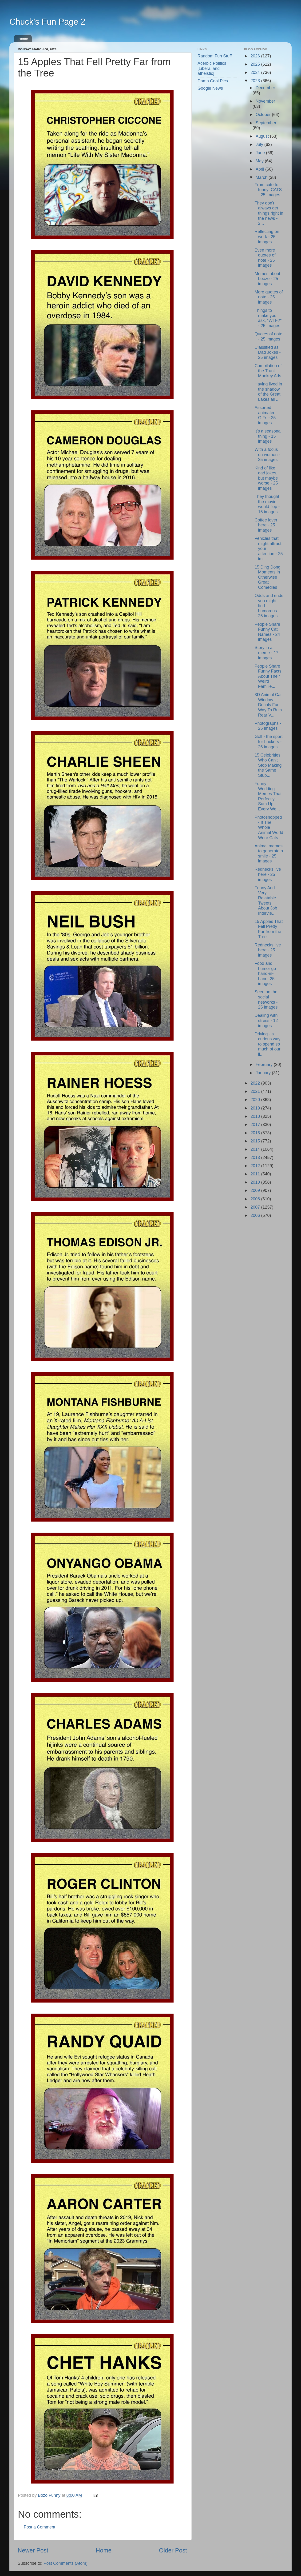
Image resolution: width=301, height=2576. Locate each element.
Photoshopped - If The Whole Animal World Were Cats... (268, 827)
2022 (255, 1083)
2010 (255, 1182)
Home (23, 39)
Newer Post (33, 2550)
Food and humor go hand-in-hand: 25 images (265, 973)
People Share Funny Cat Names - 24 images (267, 632)
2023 (255, 80)
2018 (255, 1116)
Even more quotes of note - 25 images (264, 258)
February (265, 1064)
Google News (210, 88)
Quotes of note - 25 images (268, 336)
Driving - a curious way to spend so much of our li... (267, 1044)
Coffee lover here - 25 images (265, 525)
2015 (255, 1141)
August (263, 136)
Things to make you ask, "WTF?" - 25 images (267, 318)
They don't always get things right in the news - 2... (268, 213)
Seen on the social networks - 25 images (265, 1000)
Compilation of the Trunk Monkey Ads (267, 370)
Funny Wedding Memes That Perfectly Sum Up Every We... (267, 796)
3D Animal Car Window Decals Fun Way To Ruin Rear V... (268, 704)
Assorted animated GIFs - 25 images (265, 415)
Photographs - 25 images (267, 726)
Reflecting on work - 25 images (266, 236)
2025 (255, 64)
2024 (255, 72)
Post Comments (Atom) (65, 2563)
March (262, 177)
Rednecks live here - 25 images (267, 874)
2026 (255, 56)
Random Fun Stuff (215, 56)
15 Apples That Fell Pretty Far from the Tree (268, 929)
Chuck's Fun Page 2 (47, 22)
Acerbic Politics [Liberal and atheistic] (212, 68)
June (261, 152)
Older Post (173, 2550)
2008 (255, 1199)
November (265, 101)
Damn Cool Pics (213, 81)
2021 (255, 1091)
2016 (255, 1132)
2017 (255, 1124)
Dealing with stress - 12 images (266, 1020)
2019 (255, 1108)
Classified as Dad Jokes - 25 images (267, 352)
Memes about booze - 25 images (267, 278)
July (260, 144)
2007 (255, 1207)
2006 (255, 1215)
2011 (255, 1174)
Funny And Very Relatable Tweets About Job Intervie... (265, 900)
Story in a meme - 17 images (266, 652)
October (264, 114)
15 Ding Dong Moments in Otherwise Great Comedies (267, 577)
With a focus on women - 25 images (267, 454)
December (265, 87)
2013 (255, 1157)
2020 (255, 1099)
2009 (255, 1190)
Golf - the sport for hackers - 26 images (268, 741)
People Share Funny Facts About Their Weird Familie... (267, 676)
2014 (255, 1149)
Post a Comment (39, 2527)
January (264, 1072)
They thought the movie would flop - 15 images (267, 504)
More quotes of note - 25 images (268, 297)
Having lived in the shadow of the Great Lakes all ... (268, 392)
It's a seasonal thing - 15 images (267, 436)
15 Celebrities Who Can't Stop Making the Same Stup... (267, 765)
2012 (255, 1165)
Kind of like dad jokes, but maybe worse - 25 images (266, 478)
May (260, 161)
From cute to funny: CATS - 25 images (268, 189)
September (266, 122)
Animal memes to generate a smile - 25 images (268, 854)
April (260, 169)
